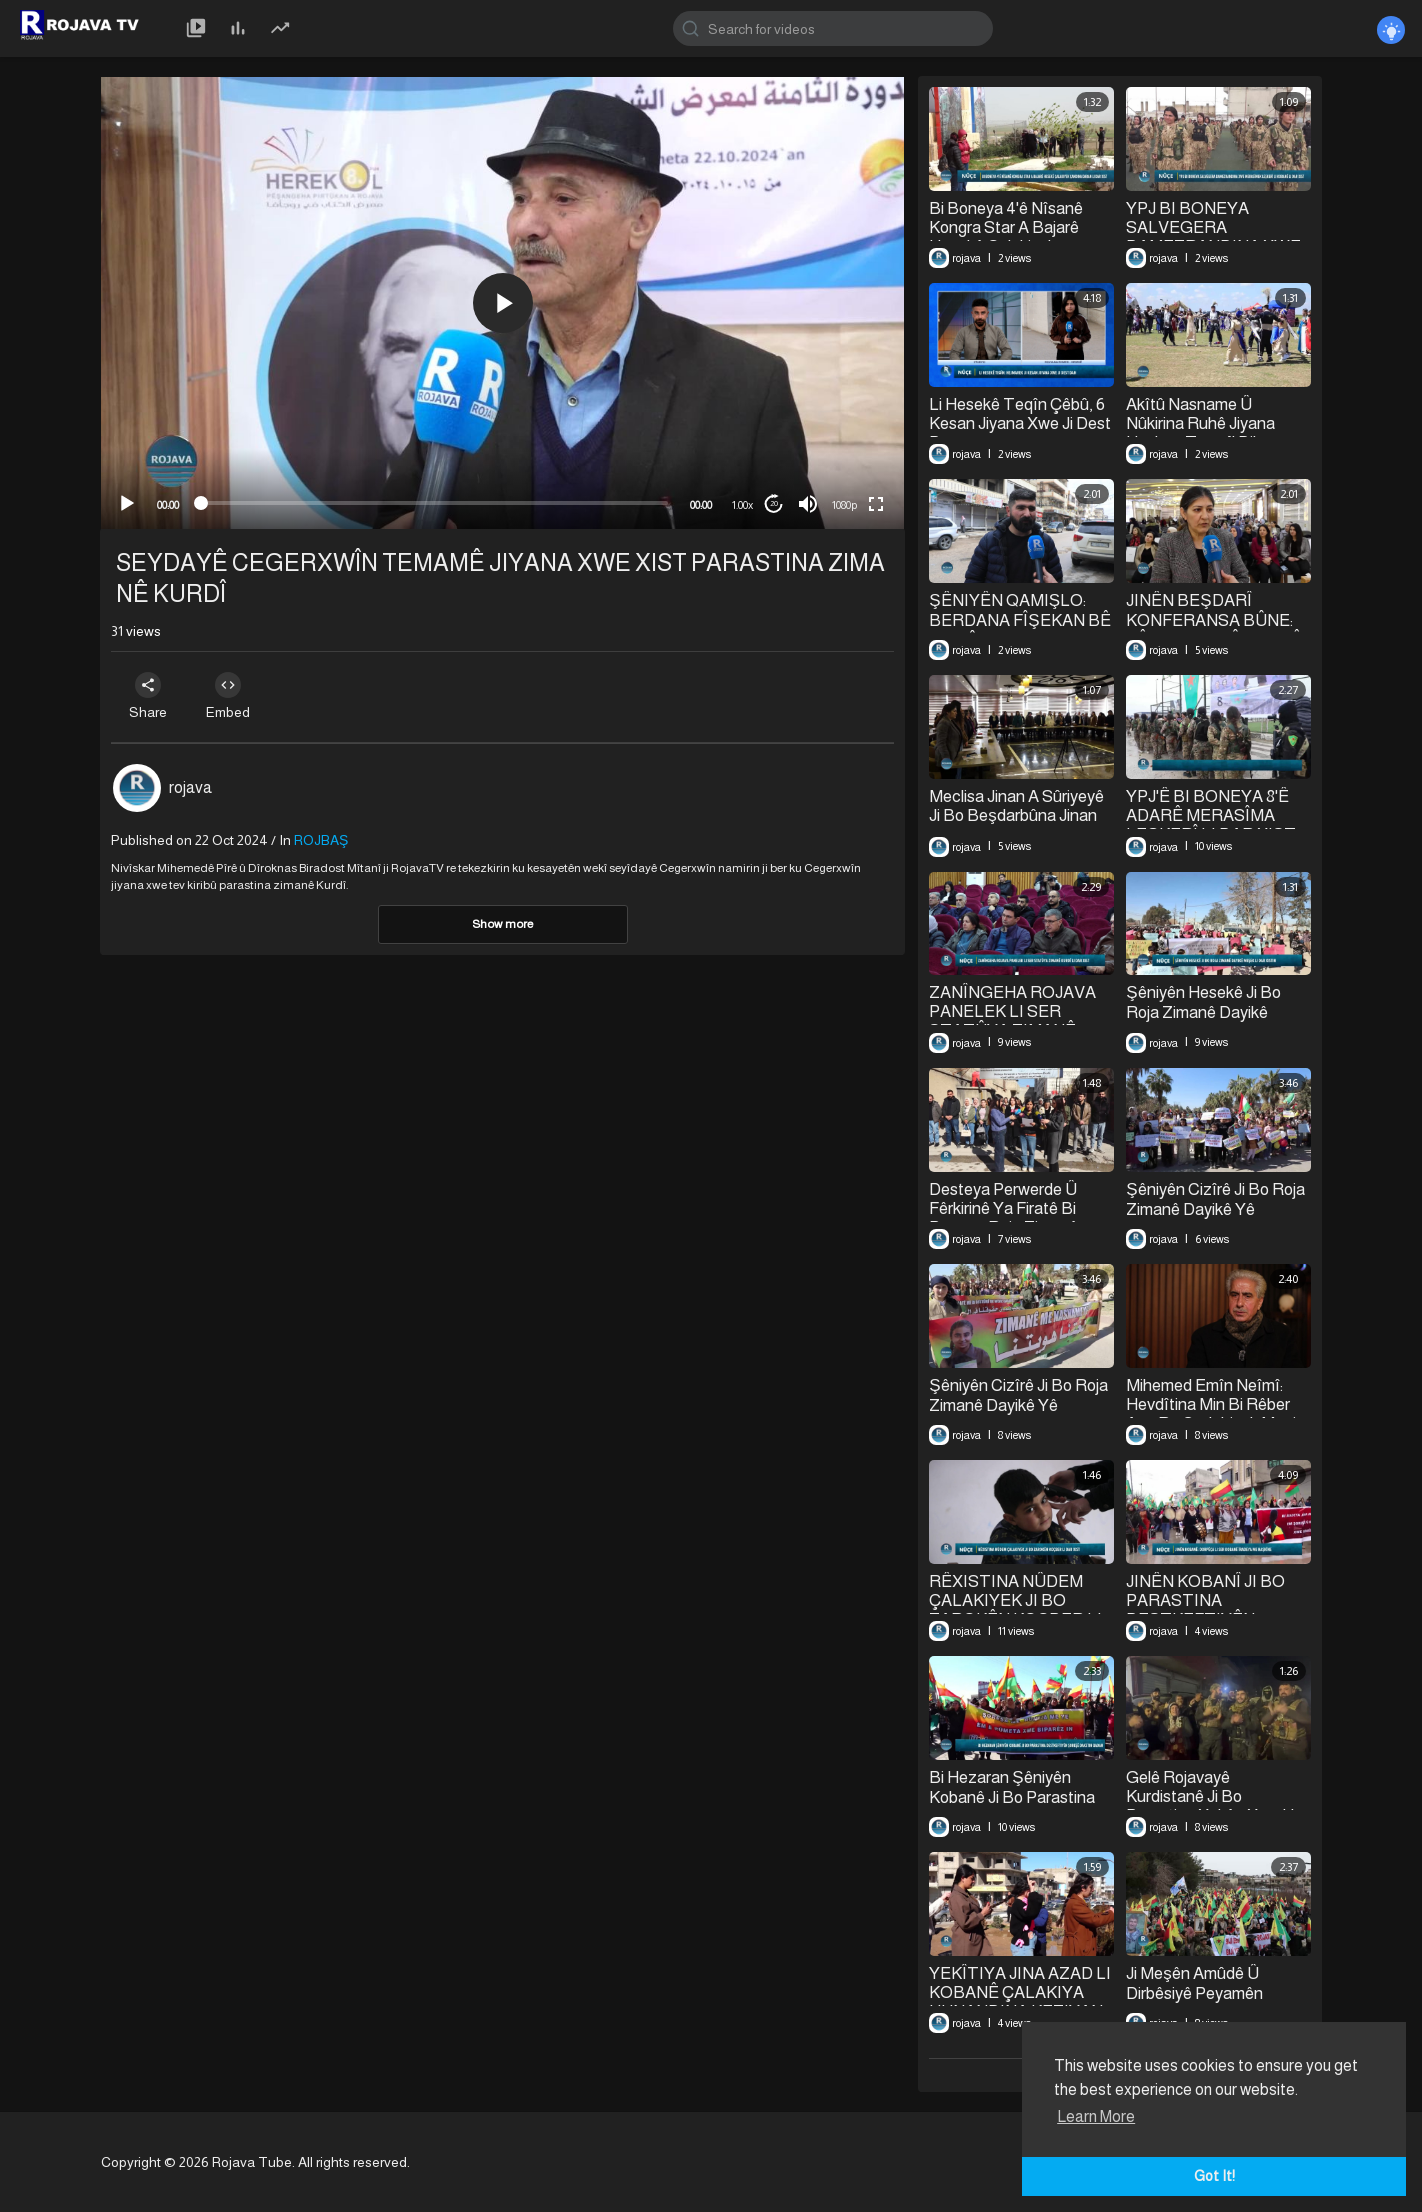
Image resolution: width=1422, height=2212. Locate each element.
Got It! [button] (1214, 2176)
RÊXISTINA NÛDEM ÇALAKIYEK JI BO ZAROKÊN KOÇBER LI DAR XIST (1015, 1610)
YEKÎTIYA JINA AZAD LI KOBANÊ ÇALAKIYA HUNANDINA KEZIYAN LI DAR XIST (1020, 2002)
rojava (190, 787)
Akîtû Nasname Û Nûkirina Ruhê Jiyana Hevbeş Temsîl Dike (1200, 423)
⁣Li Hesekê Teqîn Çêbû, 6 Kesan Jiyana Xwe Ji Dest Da (1020, 423)
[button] (503, 303)
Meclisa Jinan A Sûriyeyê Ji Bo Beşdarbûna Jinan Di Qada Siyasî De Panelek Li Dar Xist (1016, 825)
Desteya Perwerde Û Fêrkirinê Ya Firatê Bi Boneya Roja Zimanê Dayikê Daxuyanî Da (1003, 1218)
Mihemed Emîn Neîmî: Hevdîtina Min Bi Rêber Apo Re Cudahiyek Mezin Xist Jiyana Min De (1215, 1414)
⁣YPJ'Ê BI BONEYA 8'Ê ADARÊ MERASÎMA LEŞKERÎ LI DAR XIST (1210, 815)
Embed (228, 696)
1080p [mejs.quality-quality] (844, 505)
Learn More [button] (1096, 2116)
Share (148, 696)
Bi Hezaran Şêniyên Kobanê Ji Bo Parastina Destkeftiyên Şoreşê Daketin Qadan (1012, 1807)
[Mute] (808, 504)
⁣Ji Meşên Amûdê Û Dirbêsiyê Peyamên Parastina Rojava (1194, 1993)
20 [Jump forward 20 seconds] (774, 503)
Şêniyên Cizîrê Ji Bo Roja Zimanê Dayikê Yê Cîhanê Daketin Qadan (1215, 1209)
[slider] (434, 503)
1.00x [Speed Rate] (742, 505)
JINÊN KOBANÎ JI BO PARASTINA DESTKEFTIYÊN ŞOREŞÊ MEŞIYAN (1205, 1610)
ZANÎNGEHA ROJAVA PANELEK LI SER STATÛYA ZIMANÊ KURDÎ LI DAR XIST (1012, 1021)
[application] (502, 303)
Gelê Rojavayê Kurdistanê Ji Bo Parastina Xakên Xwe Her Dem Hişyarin (1217, 1806)
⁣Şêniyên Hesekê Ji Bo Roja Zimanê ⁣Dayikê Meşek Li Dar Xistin (1203, 1012)
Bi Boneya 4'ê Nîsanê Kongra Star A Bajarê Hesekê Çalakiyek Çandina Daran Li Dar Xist (1020, 237)
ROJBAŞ (321, 840)
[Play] (127, 504)
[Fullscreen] (876, 504)
